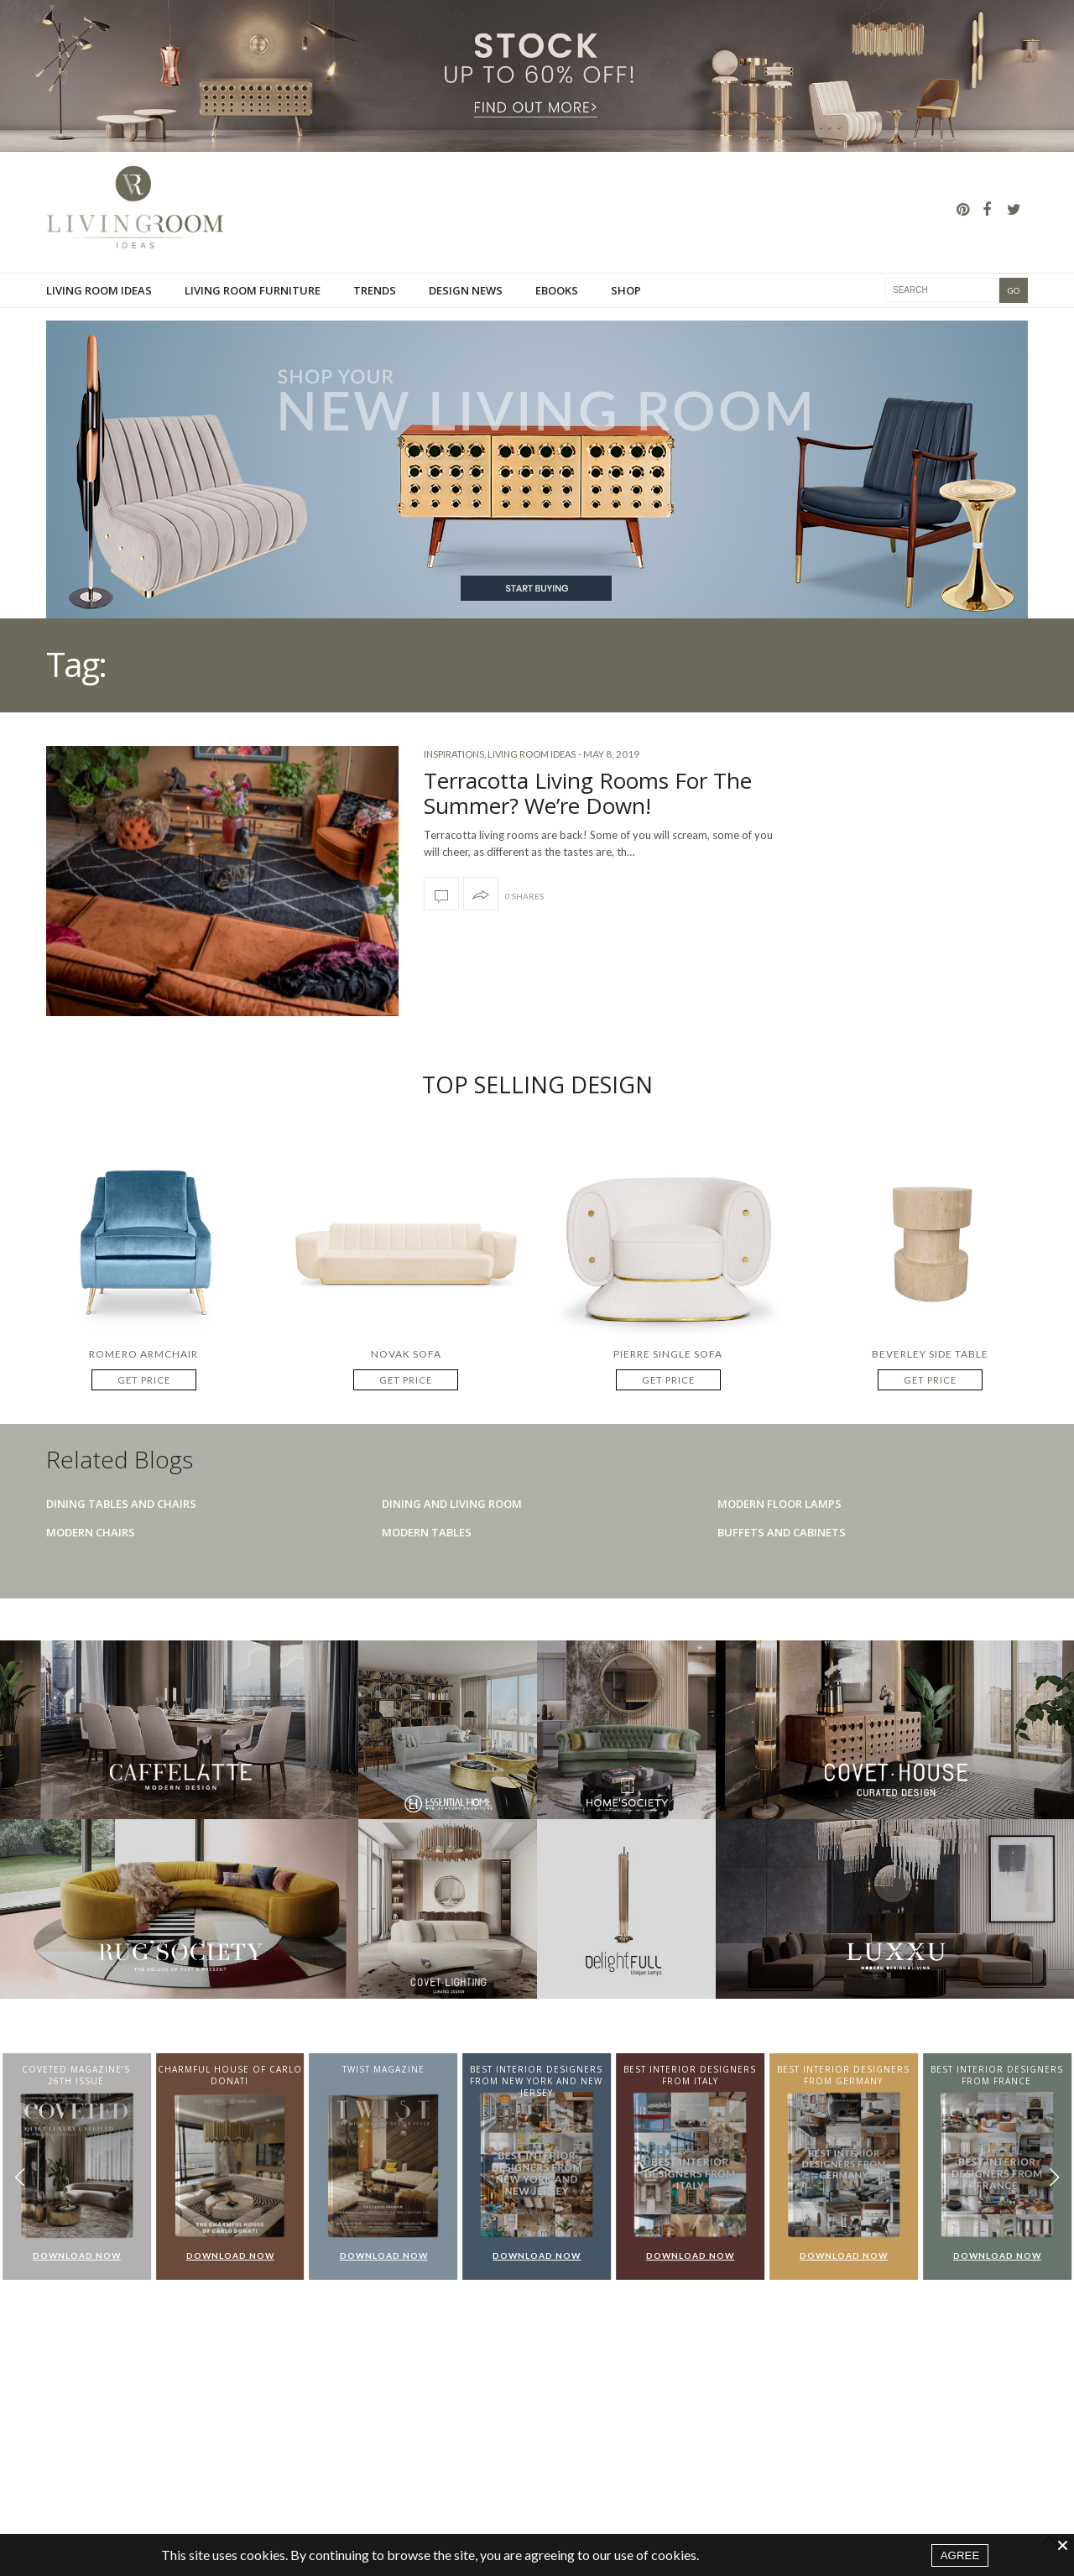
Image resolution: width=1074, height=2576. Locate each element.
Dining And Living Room (452, 1503)
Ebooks (556, 290)
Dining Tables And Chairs (121, 1503)
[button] (1054, 2178)
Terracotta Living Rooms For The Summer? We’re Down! (588, 793)
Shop (626, 290)
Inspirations (454, 753)
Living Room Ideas (99, 290)
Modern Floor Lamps (779, 1503)
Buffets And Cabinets (781, 1532)
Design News (466, 290)
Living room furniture (253, 290)
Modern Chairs (90, 1532)
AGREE (960, 2555)
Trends (374, 290)
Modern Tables (427, 1532)
